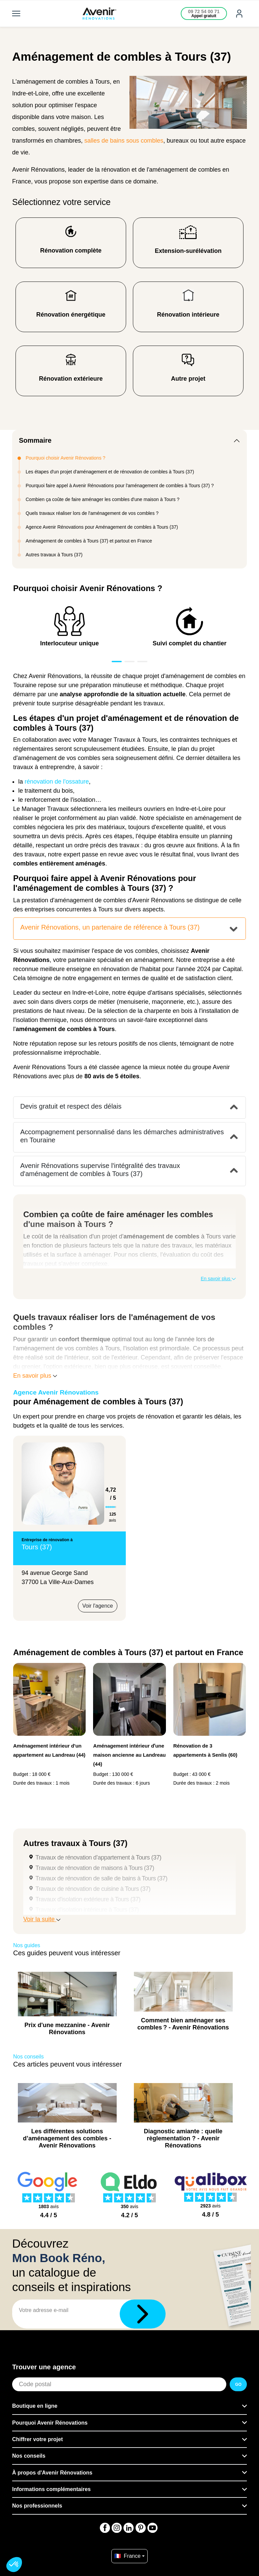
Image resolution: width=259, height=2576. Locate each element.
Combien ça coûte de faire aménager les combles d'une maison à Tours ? (102, 499)
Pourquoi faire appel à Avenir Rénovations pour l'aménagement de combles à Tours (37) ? (120, 485)
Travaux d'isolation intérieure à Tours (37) (87, 1909)
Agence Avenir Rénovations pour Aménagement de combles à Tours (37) (102, 527)
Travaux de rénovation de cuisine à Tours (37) (92, 1888)
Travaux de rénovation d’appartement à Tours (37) (98, 1857)
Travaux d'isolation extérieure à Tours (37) (87, 1899)
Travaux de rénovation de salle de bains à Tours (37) (101, 1878)
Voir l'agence (97, 1606)
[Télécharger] (143, 2314)
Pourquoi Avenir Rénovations (50, 2423)
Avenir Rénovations (39, 1067)
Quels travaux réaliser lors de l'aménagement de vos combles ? (92, 513)
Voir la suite (41, 1919)
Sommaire (35, 440)
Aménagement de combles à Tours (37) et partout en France (89, 541)
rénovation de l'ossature (57, 781)
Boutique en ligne (34, 2406)
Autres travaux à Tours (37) (54, 554)
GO (238, 2384)
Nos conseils (29, 2456)
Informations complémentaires (51, 2489)
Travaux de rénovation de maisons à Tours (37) (94, 1868)
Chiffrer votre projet (37, 2439)
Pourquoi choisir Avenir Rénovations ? (65, 458)
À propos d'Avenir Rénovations (52, 2473)
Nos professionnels (37, 2506)
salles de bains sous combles (123, 140)
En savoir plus (218, 1278)
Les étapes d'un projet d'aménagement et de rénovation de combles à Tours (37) (110, 471)
